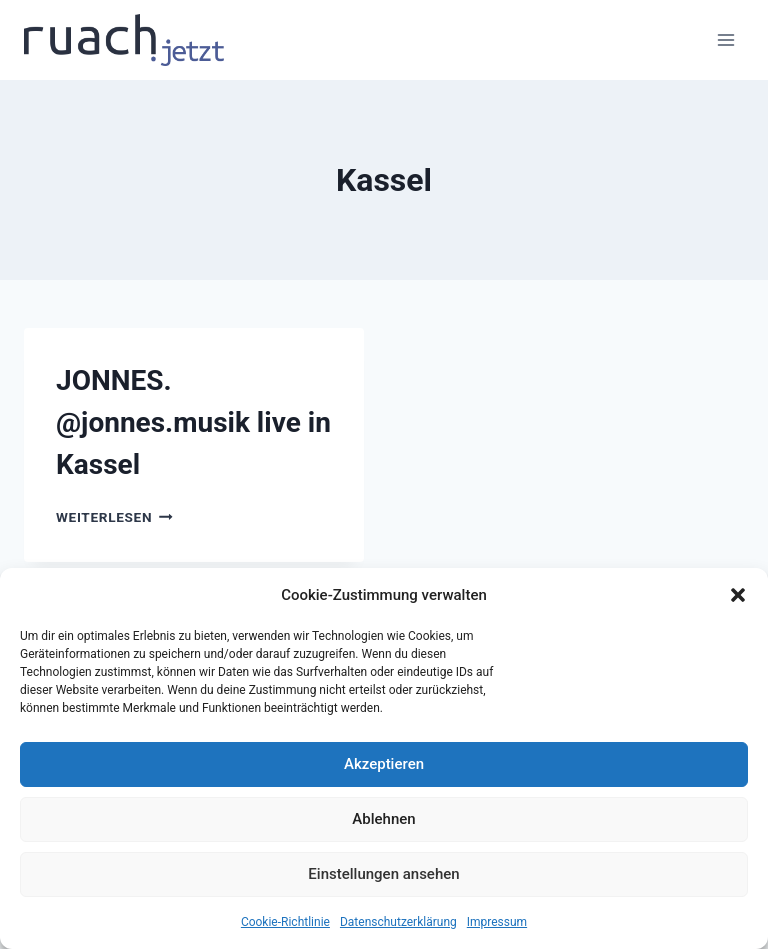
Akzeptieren (384, 764)
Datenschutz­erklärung (398, 922)
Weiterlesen (114, 517)
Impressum (497, 922)
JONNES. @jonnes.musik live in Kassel (193, 422)
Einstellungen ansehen (383, 874)
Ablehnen (383, 819)
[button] (738, 595)
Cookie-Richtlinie (285, 922)
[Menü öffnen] (725, 39)
